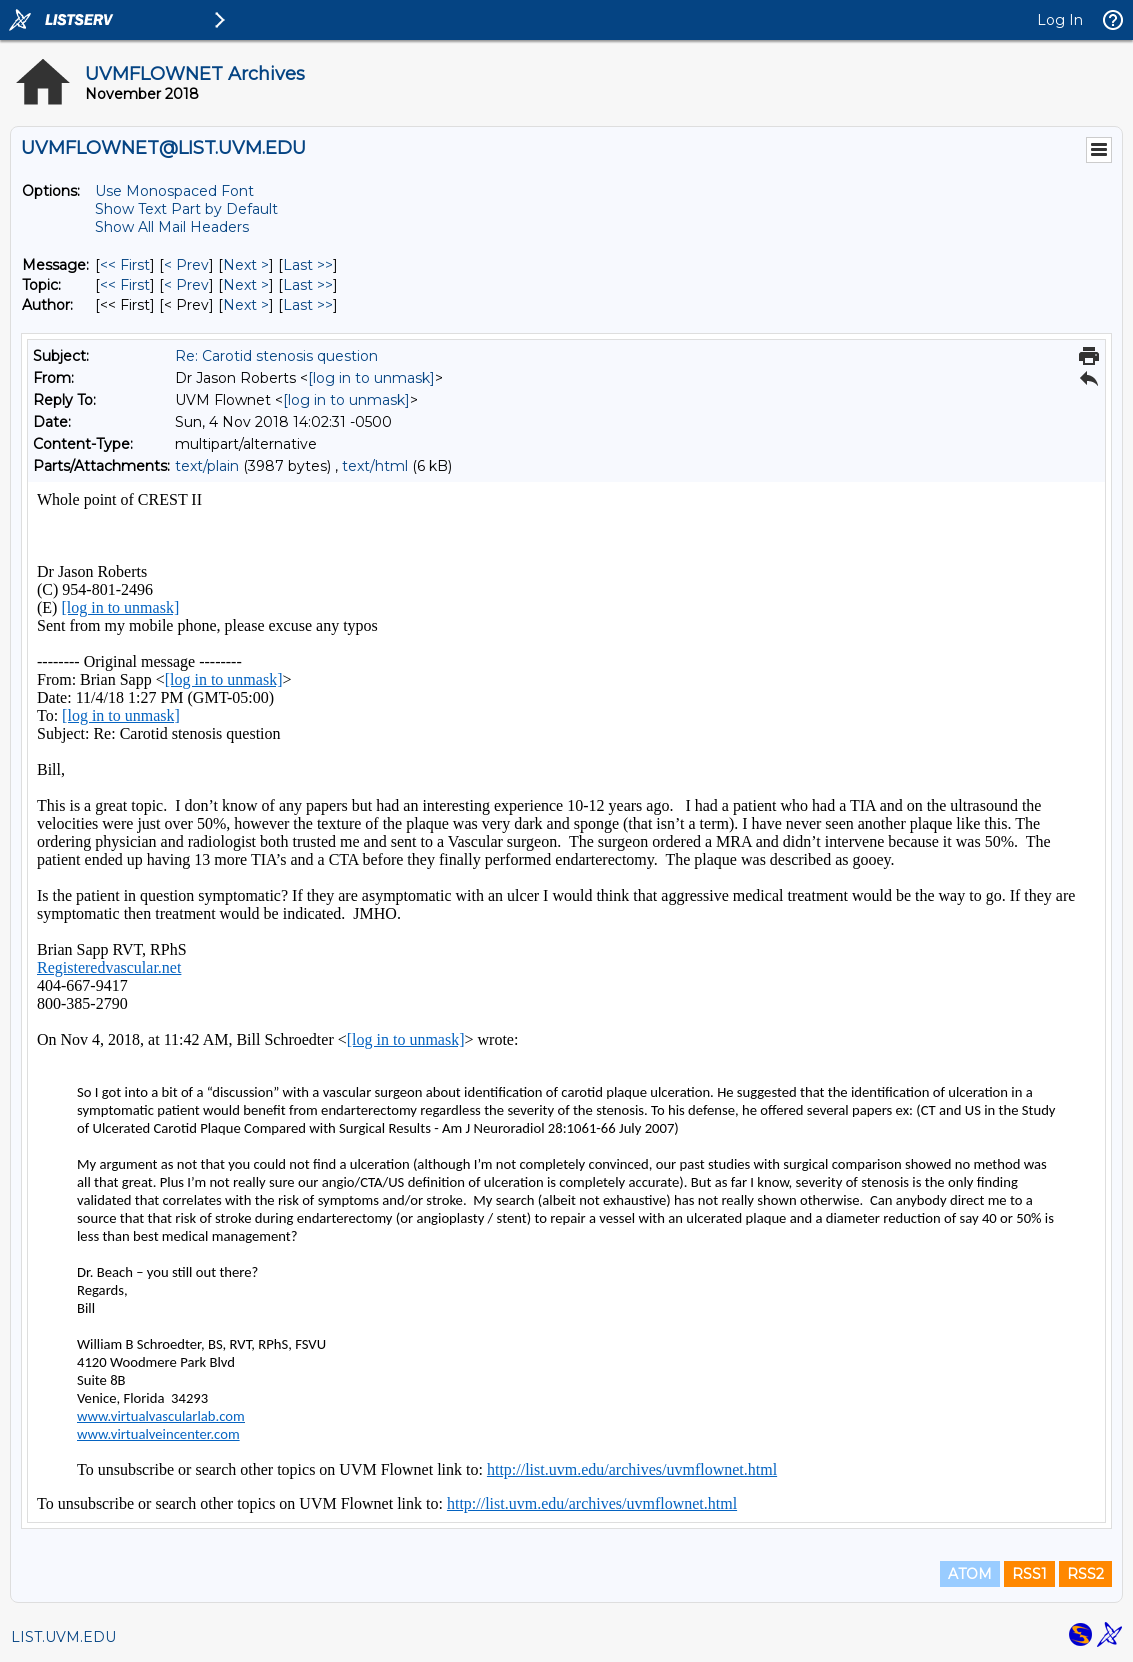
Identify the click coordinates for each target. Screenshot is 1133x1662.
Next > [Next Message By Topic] (246, 285)
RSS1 (1029, 1574)
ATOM (970, 1574)
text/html (375, 466)
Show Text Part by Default (186, 209)
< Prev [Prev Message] (186, 265)
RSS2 (1085, 1574)
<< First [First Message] (125, 265)
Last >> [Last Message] (308, 265)
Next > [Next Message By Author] (246, 305)
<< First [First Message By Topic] (125, 285)
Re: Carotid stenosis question (276, 356)
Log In (1060, 20)
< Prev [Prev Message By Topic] (186, 285)
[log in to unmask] (371, 378)
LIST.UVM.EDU (63, 1637)
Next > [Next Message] (246, 265)
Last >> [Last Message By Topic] (308, 285)
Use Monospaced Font (174, 191)
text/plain (207, 466)
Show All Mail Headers (172, 227)
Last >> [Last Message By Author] (308, 305)
